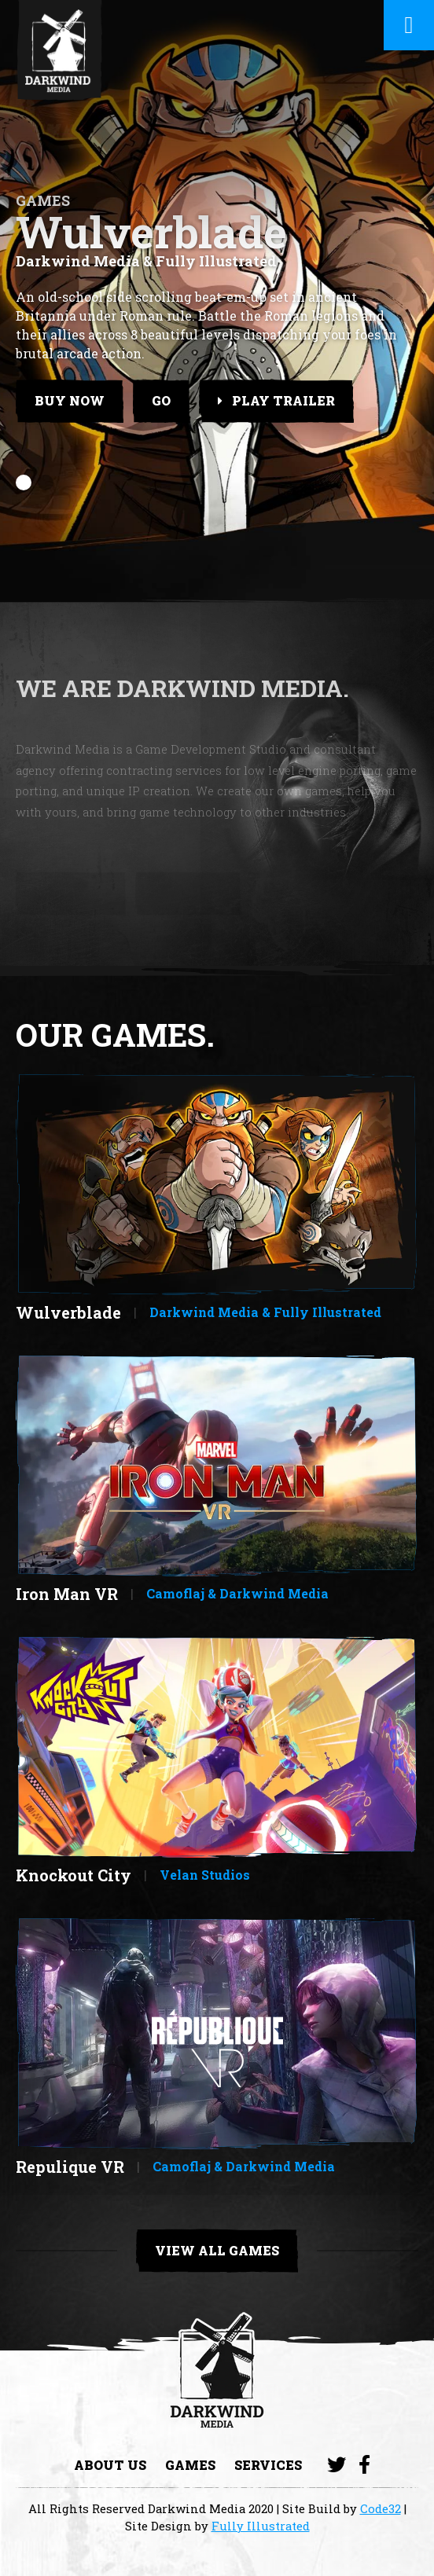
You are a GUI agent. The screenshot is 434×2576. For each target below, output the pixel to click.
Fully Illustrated (260, 2526)
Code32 (380, 2508)
